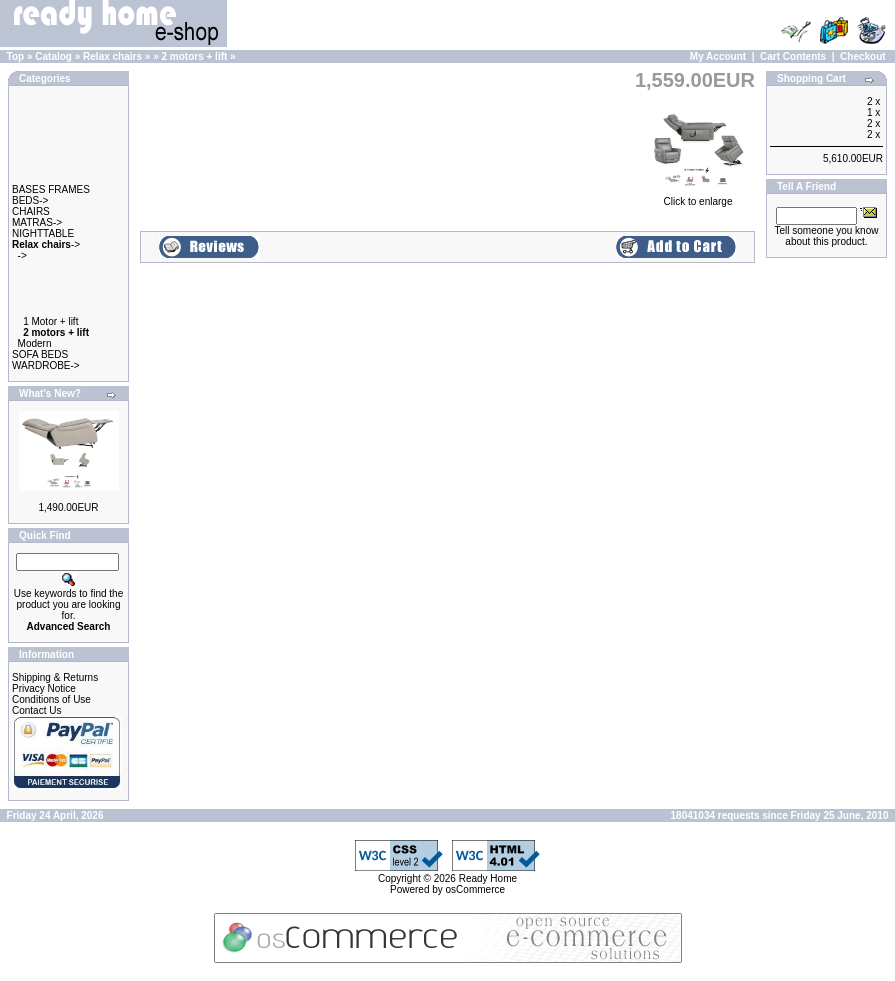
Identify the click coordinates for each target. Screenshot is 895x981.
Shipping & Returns (55, 677)
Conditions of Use (51, 699)
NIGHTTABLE (43, 233)
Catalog (53, 56)
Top (16, 56)
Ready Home (488, 878)
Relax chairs (112, 56)
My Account (718, 56)
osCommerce (475, 889)
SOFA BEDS (40, 354)
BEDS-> (30, 200)
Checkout (863, 56)
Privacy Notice (44, 688)
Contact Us (36, 710)
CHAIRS (31, 211)
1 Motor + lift (50, 321)
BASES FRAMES (51, 189)
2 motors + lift (194, 56)
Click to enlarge (698, 196)
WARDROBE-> (46, 365)
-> (46, 244)
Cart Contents (793, 56)
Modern (35, 343)
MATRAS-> (37, 222)
